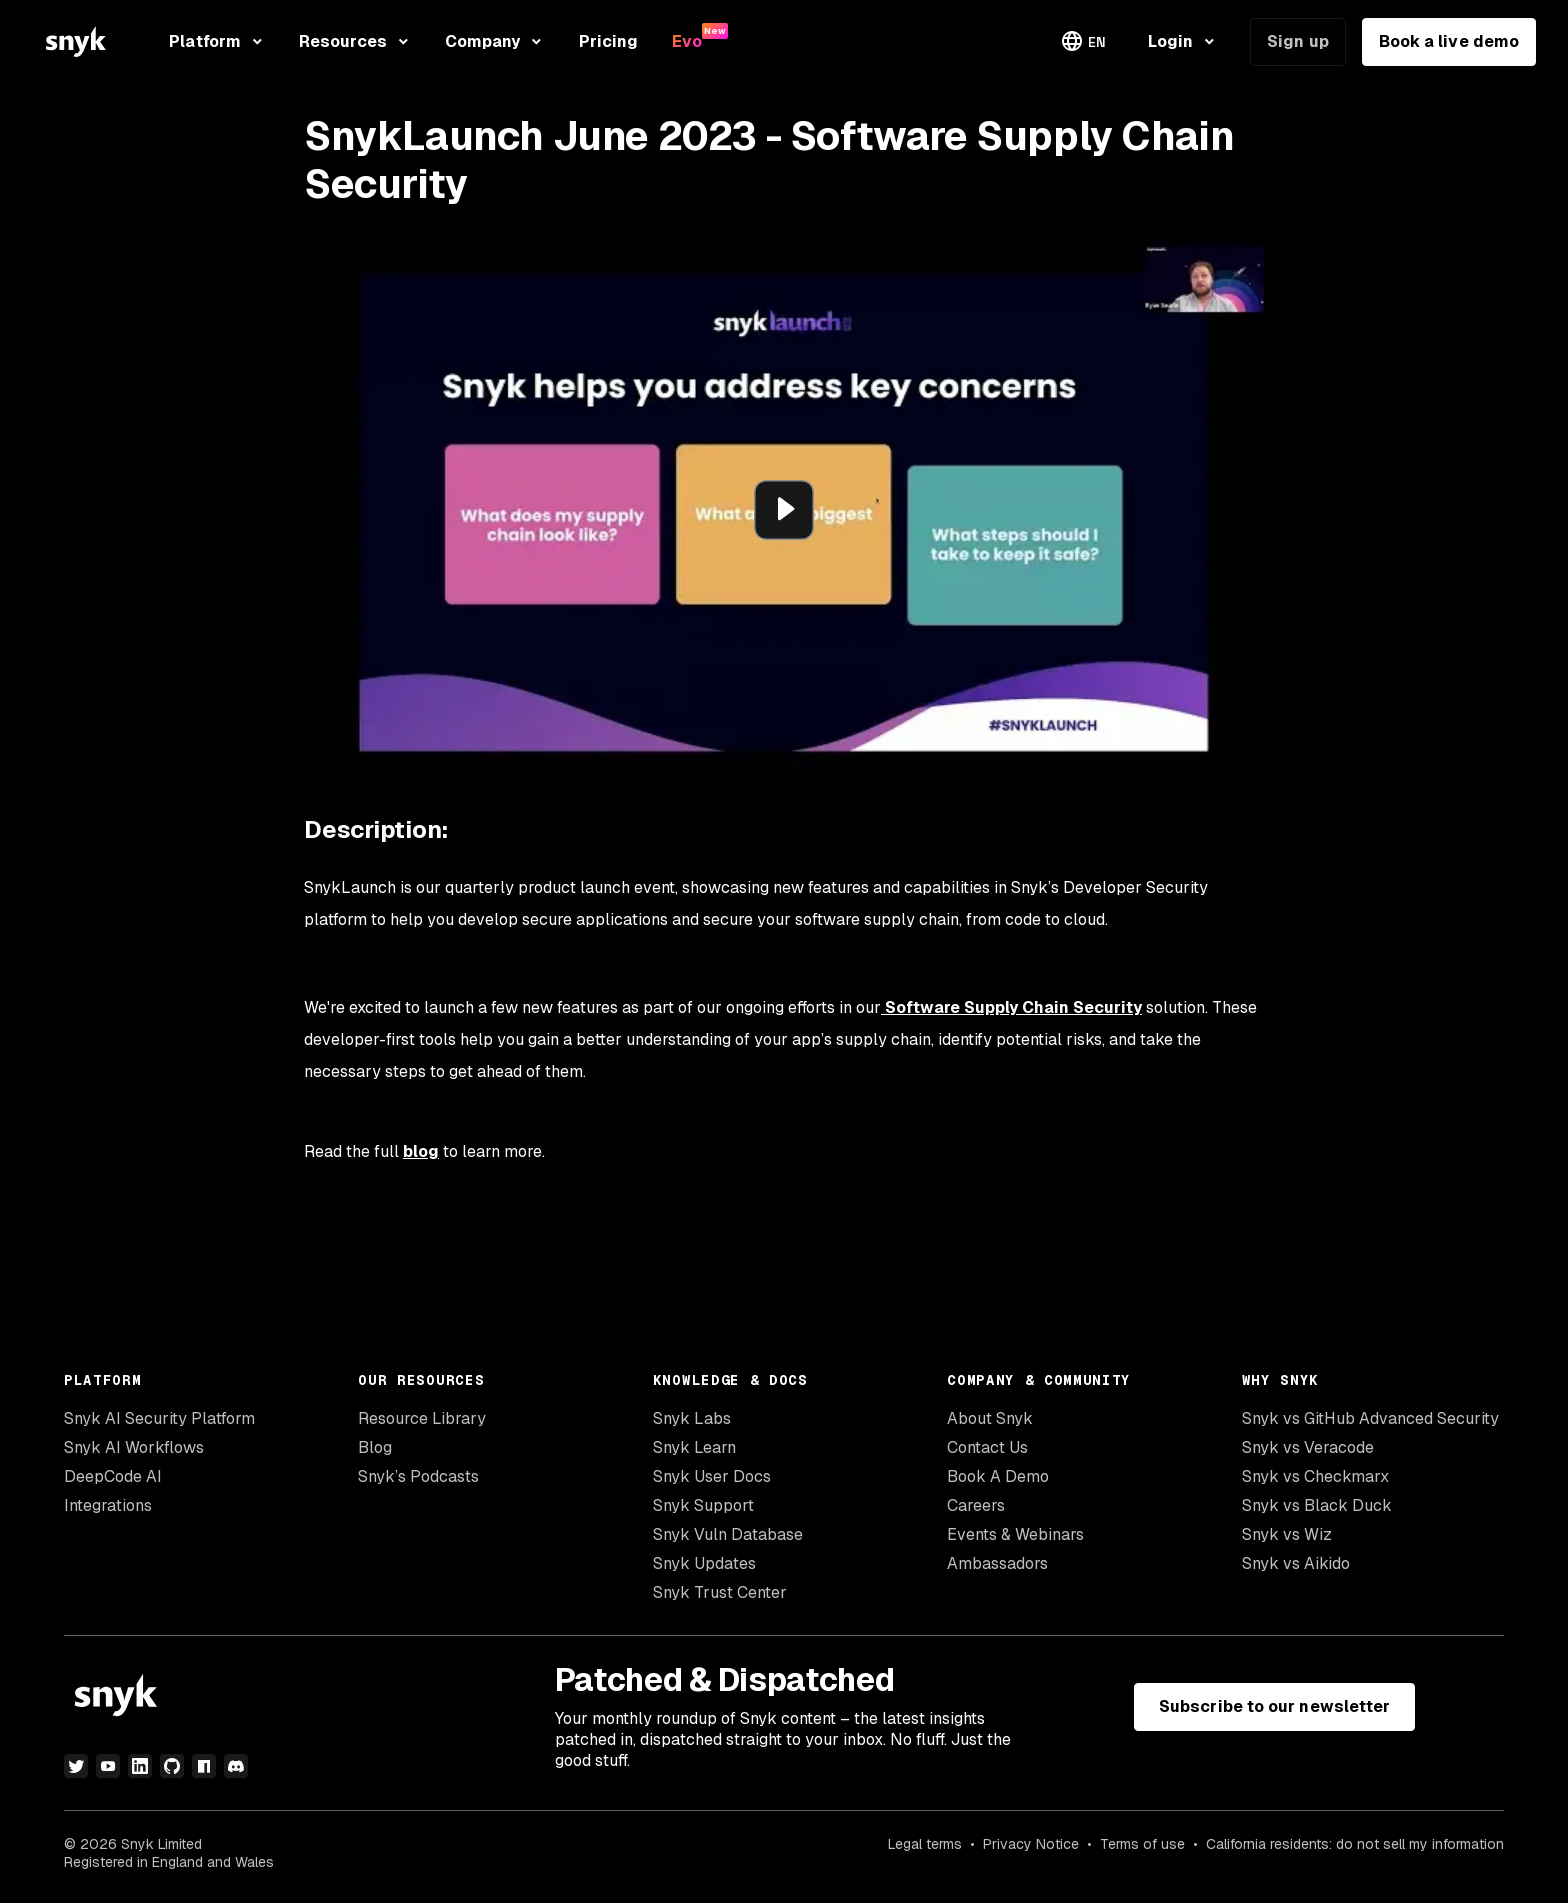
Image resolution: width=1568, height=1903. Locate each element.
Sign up (1298, 41)
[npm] (204, 1766)
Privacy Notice (1031, 1844)
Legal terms (925, 1844)
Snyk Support (703, 1505)
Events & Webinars (1015, 1534)
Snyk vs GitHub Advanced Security (1370, 1418)
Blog (375, 1447)
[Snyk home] (76, 41)
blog (421, 1151)
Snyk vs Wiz (1287, 1534)
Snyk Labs (692, 1418)
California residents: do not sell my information (1355, 1844)
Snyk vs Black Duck (1317, 1505)
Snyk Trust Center (720, 1592)
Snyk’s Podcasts (418, 1476)
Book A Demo (998, 1476)
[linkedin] (140, 1766)
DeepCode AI (113, 1476)
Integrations (108, 1505)
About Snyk (990, 1418)
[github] (172, 1766)
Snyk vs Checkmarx (1315, 1476)
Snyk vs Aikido (1296, 1563)
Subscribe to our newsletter (1274, 1706)
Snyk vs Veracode (1308, 1447)
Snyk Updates (704, 1563)
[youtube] (108, 1766)
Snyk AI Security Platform (159, 1418)
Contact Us (987, 1447)
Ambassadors (997, 1563)
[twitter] (76, 1766)
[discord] (236, 1766)
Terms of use (1142, 1844)
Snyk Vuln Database (728, 1534)
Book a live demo (1449, 41)
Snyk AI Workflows (134, 1447)
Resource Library (422, 1418)
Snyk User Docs (712, 1476)
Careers (976, 1505)
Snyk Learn (694, 1447)
